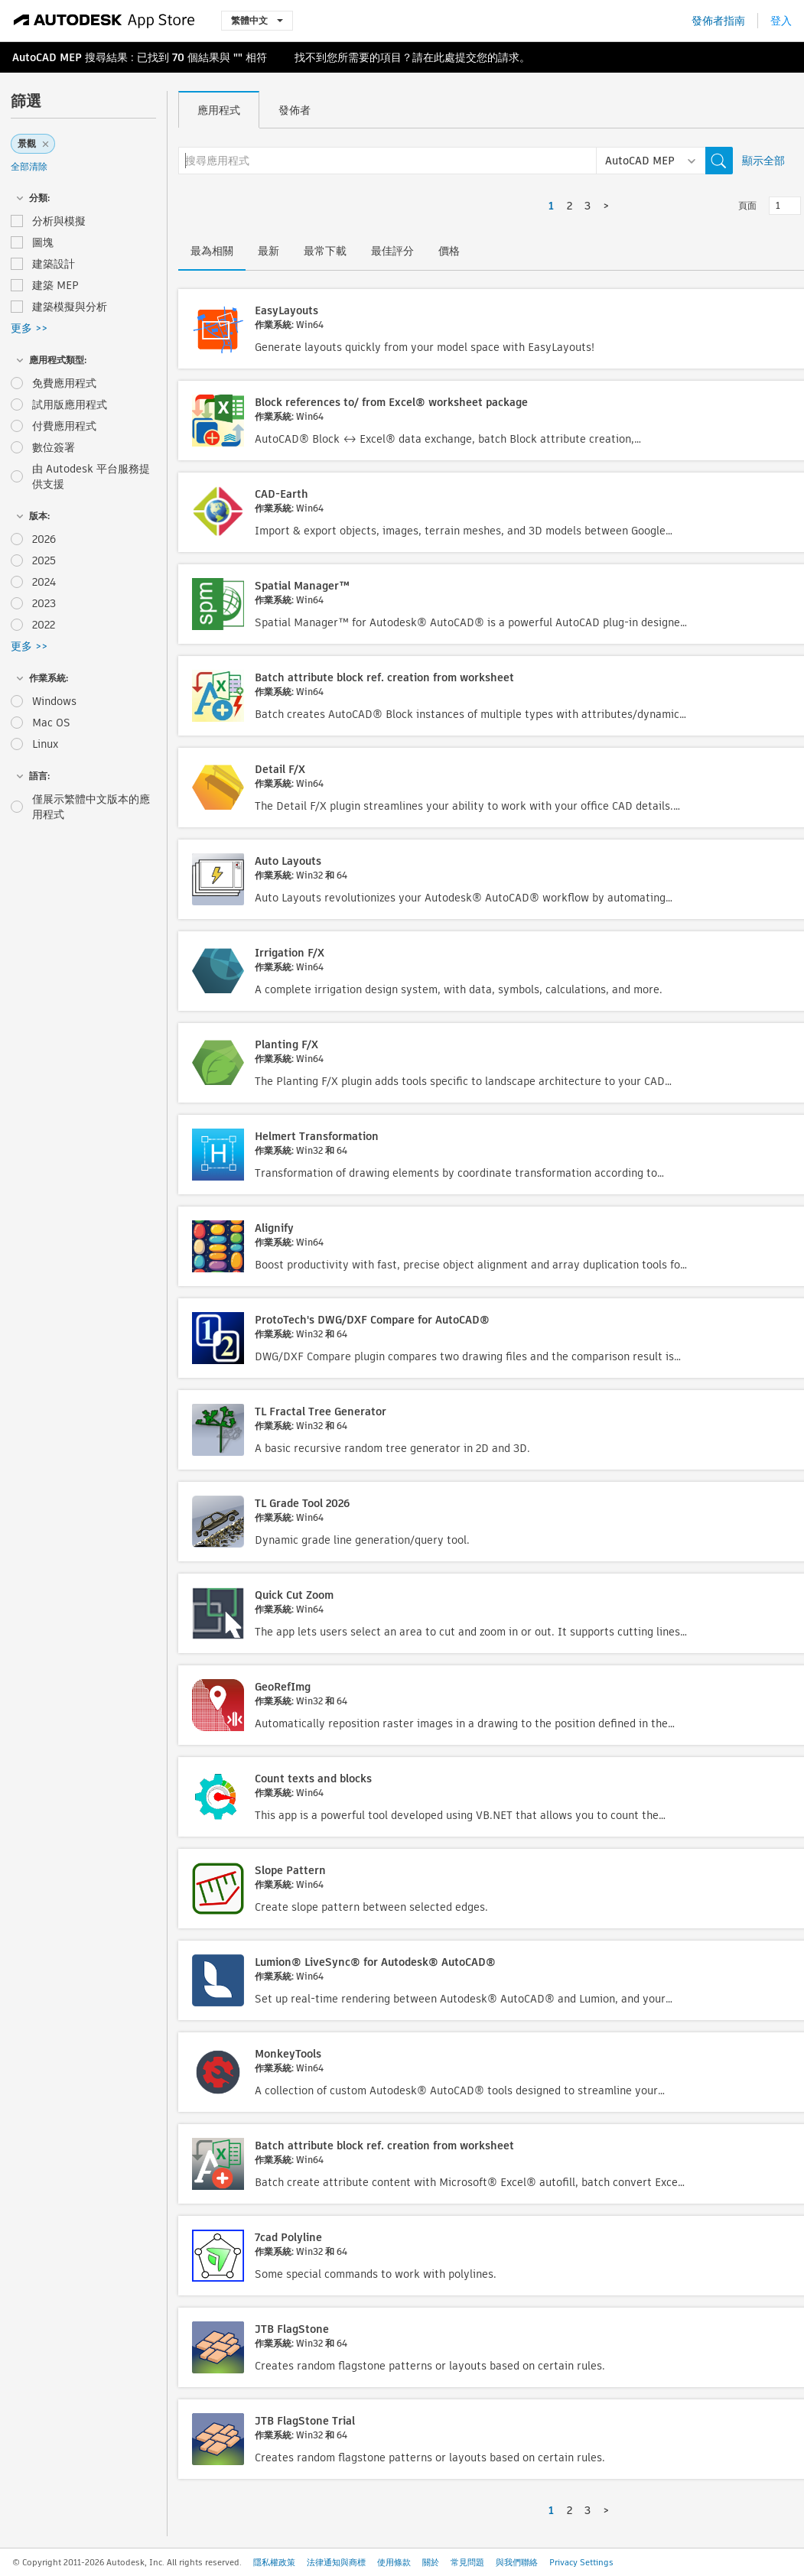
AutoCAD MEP (47, 57)
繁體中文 (257, 20)
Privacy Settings (581, 2562)
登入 (781, 20)
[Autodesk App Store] (104, 20)
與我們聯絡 (517, 2562)
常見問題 (467, 2562)
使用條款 (394, 2562)
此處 (444, 57)
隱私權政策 (274, 2562)
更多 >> (29, 328)
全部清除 (29, 166)
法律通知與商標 (336, 2562)
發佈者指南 (718, 20)
